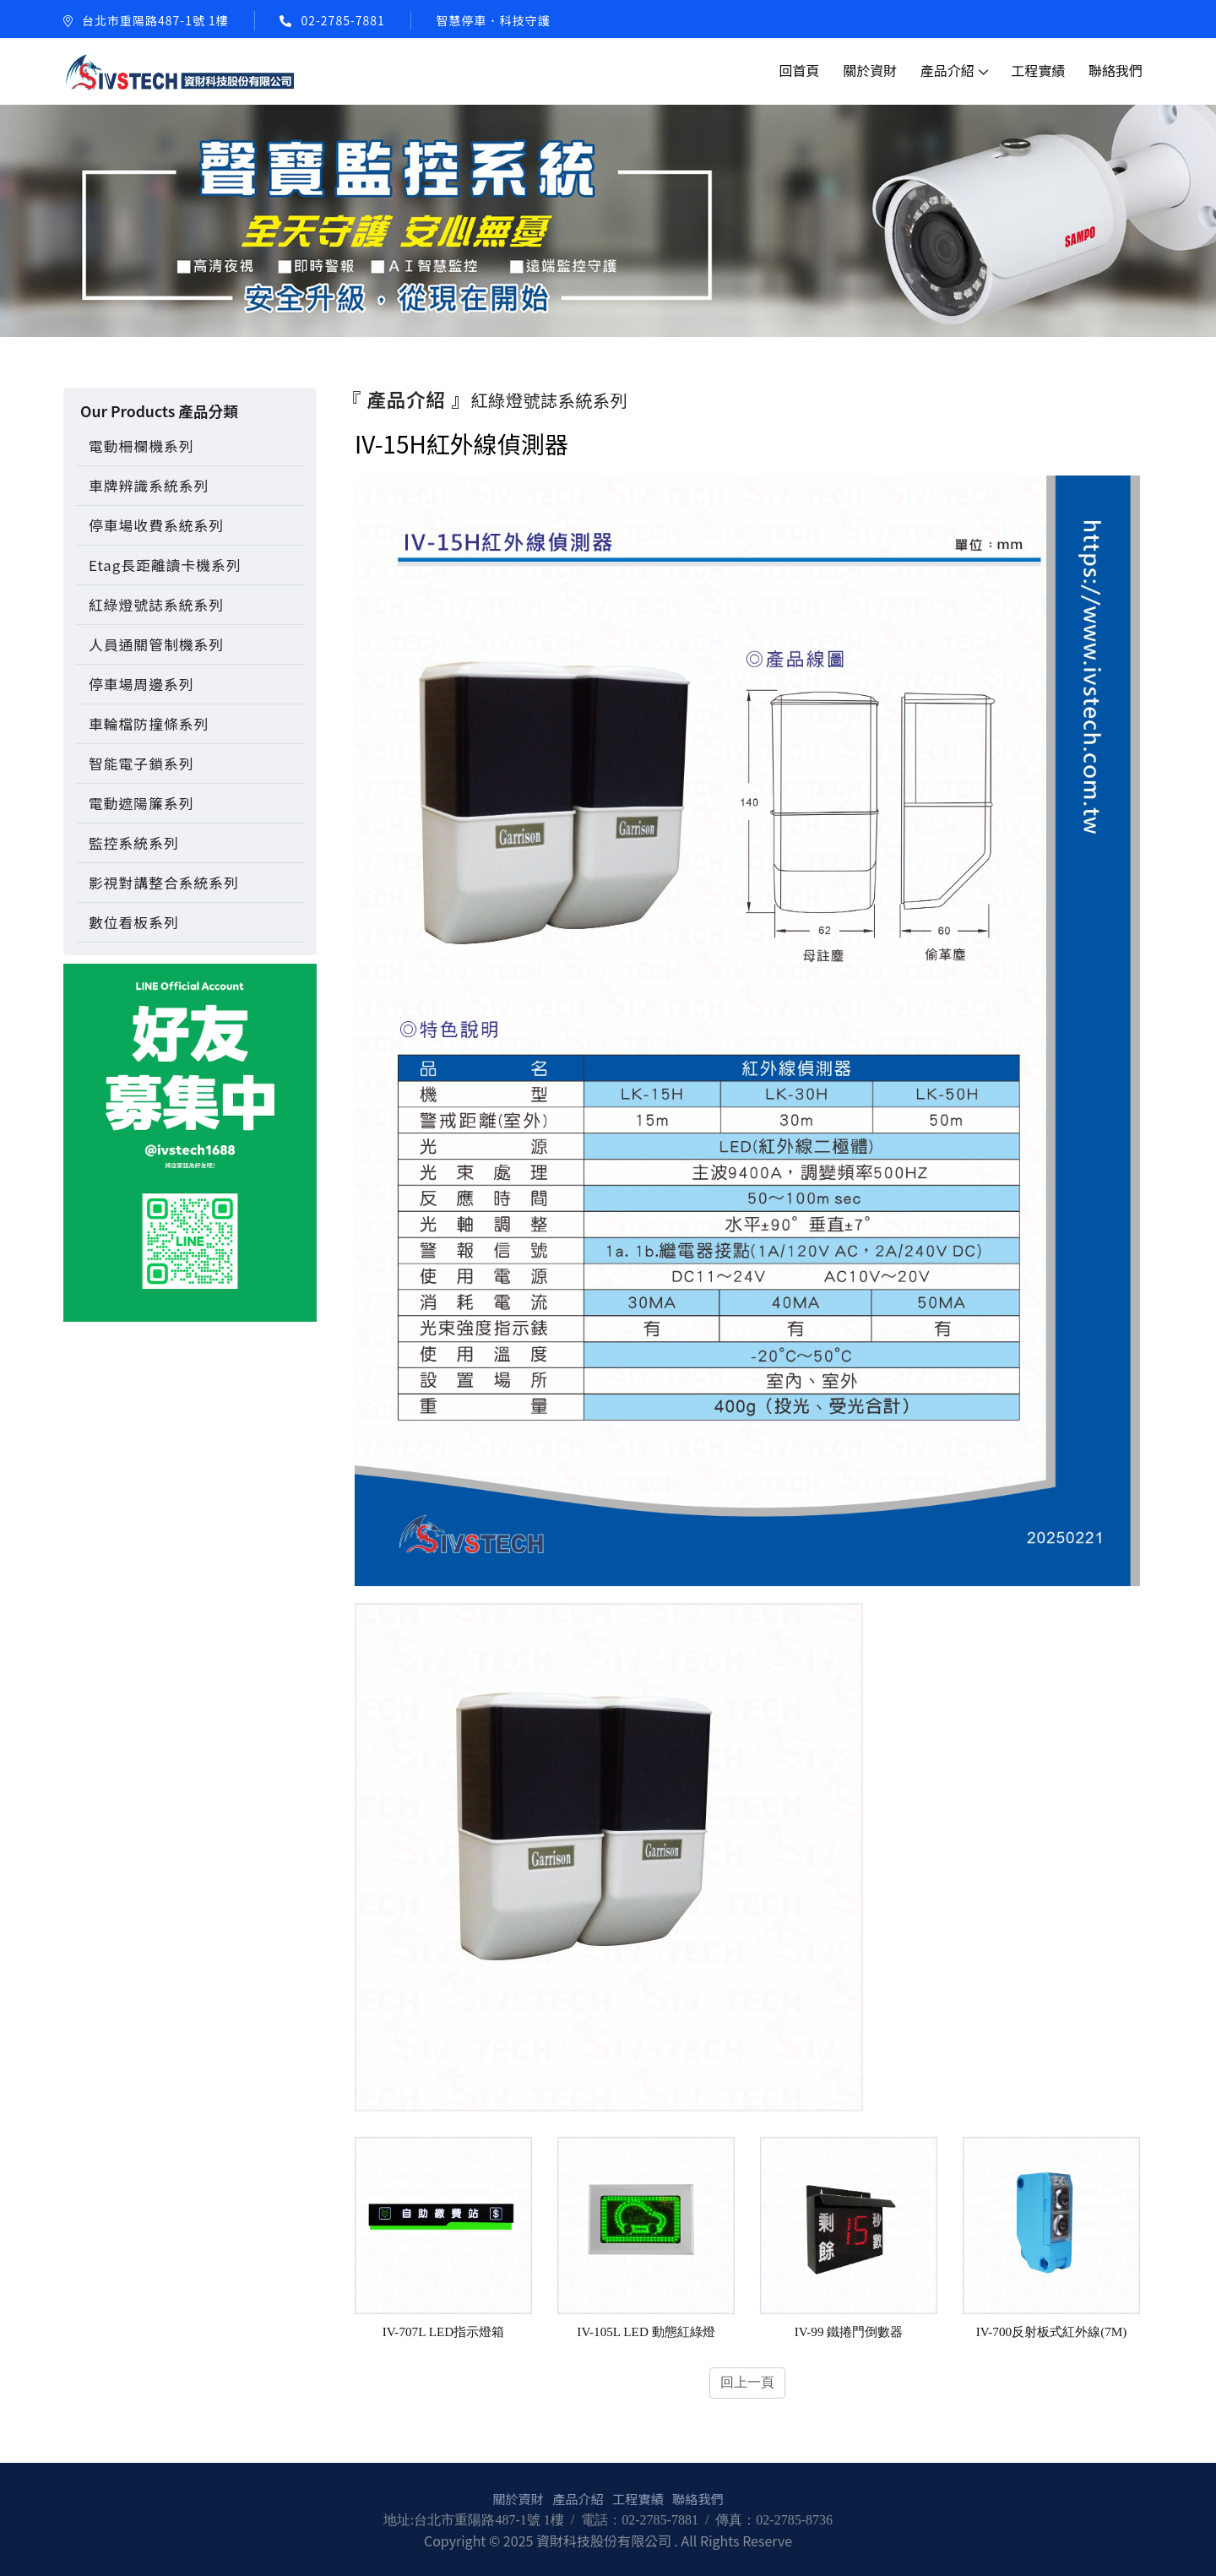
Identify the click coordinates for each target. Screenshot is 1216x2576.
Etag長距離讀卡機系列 (165, 565)
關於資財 (870, 70)
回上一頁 (747, 2382)
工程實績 (1038, 70)
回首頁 (799, 70)
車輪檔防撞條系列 (149, 724)
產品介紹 (947, 70)
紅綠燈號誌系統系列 (156, 605)
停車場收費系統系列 (156, 525)
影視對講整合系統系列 (164, 882)
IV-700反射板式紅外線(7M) (1051, 2331)
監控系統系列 (134, 843)
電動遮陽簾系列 (141, 803)
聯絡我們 (1115, 70)
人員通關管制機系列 (156, 644)
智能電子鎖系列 (141, 763)
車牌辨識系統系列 (149, 486)
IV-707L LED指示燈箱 (444, 2331)
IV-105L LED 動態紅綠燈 (645, 2331)
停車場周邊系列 (141, 684)
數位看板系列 (134, 922)
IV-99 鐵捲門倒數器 (849, 2331)
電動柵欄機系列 (141, 446)
